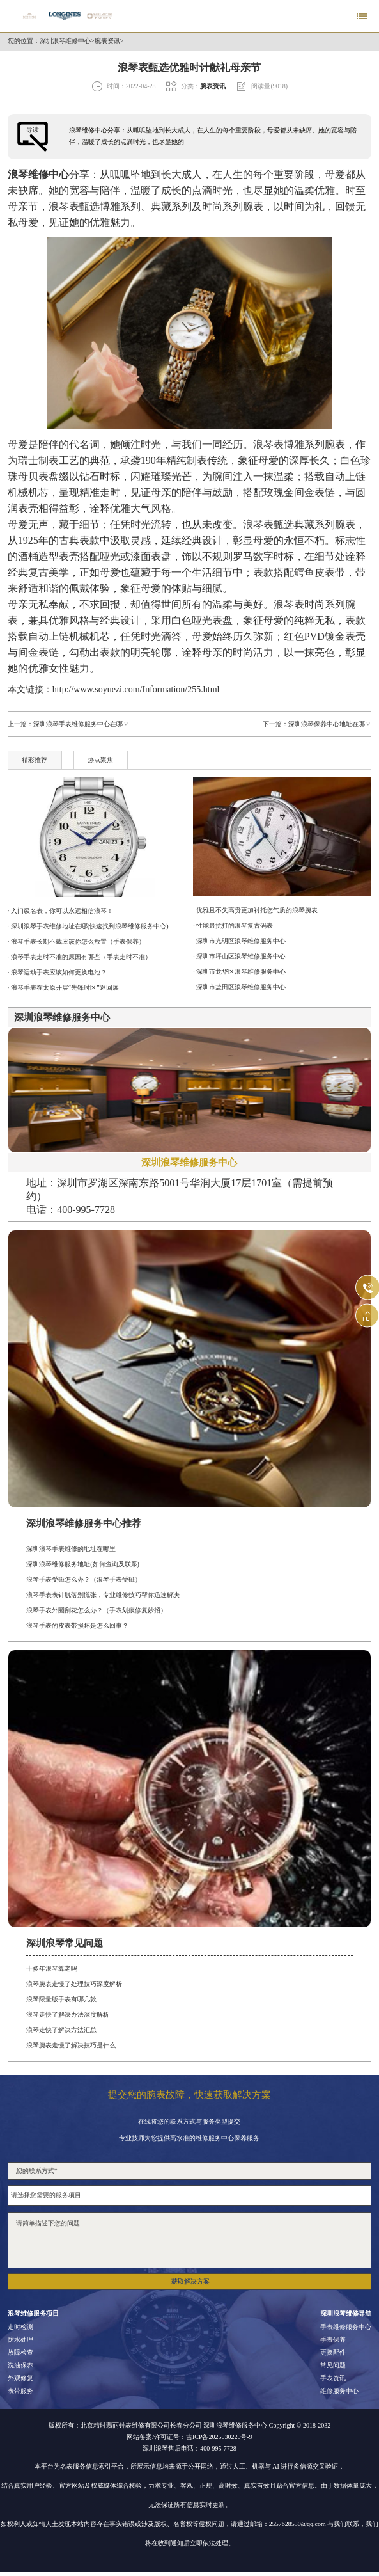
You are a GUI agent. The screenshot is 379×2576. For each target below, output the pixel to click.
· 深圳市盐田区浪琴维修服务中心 (239, 986)
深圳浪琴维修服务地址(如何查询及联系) (82, 1564)
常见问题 (333, 2365)
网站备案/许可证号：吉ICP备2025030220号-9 (189, 2437)
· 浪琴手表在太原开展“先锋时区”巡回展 (63, 987)
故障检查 (20, 2352)
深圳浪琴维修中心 (65, 41)
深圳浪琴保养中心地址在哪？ (329, 723)
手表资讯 (333, 2378)
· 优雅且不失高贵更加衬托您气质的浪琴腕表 (255, 910)
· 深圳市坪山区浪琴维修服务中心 (239, 956)
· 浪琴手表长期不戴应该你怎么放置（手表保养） (76, 941)
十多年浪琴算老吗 (51, 1968)
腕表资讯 (107, 41)
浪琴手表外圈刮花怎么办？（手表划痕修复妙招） (96, 1610)
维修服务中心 (339, 2391)
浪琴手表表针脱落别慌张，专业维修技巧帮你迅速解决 (103, 1594)
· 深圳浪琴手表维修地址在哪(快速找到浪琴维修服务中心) (88, 926)
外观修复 (20, 2378)
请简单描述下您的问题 (189, 2240)
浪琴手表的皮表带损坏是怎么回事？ (77, 1625)
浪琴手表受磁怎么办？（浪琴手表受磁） (83, 1579)
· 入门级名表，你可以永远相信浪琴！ (60, 910)
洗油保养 (20, 2365)
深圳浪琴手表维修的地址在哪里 (71, 1548)
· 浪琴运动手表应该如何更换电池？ (57, 972)
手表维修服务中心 (345, 2327)
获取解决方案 (190, 2281)
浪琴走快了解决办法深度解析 (67, 2014)
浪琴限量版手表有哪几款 (61, 1999)
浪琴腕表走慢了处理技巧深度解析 (74, 1983)
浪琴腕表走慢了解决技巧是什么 (71, 2045)
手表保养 (333, 2340)
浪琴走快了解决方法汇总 (61, 2029)
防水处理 (20, 2340)
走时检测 (20, 2327)
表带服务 (20, 2391)
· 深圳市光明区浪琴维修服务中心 (239, 940)
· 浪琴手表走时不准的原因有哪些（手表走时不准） (79, 956)
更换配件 (333, 2352)
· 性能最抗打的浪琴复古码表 (233, 925)
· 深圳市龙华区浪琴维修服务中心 (239, 971)
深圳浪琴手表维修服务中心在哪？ (81, 723)
